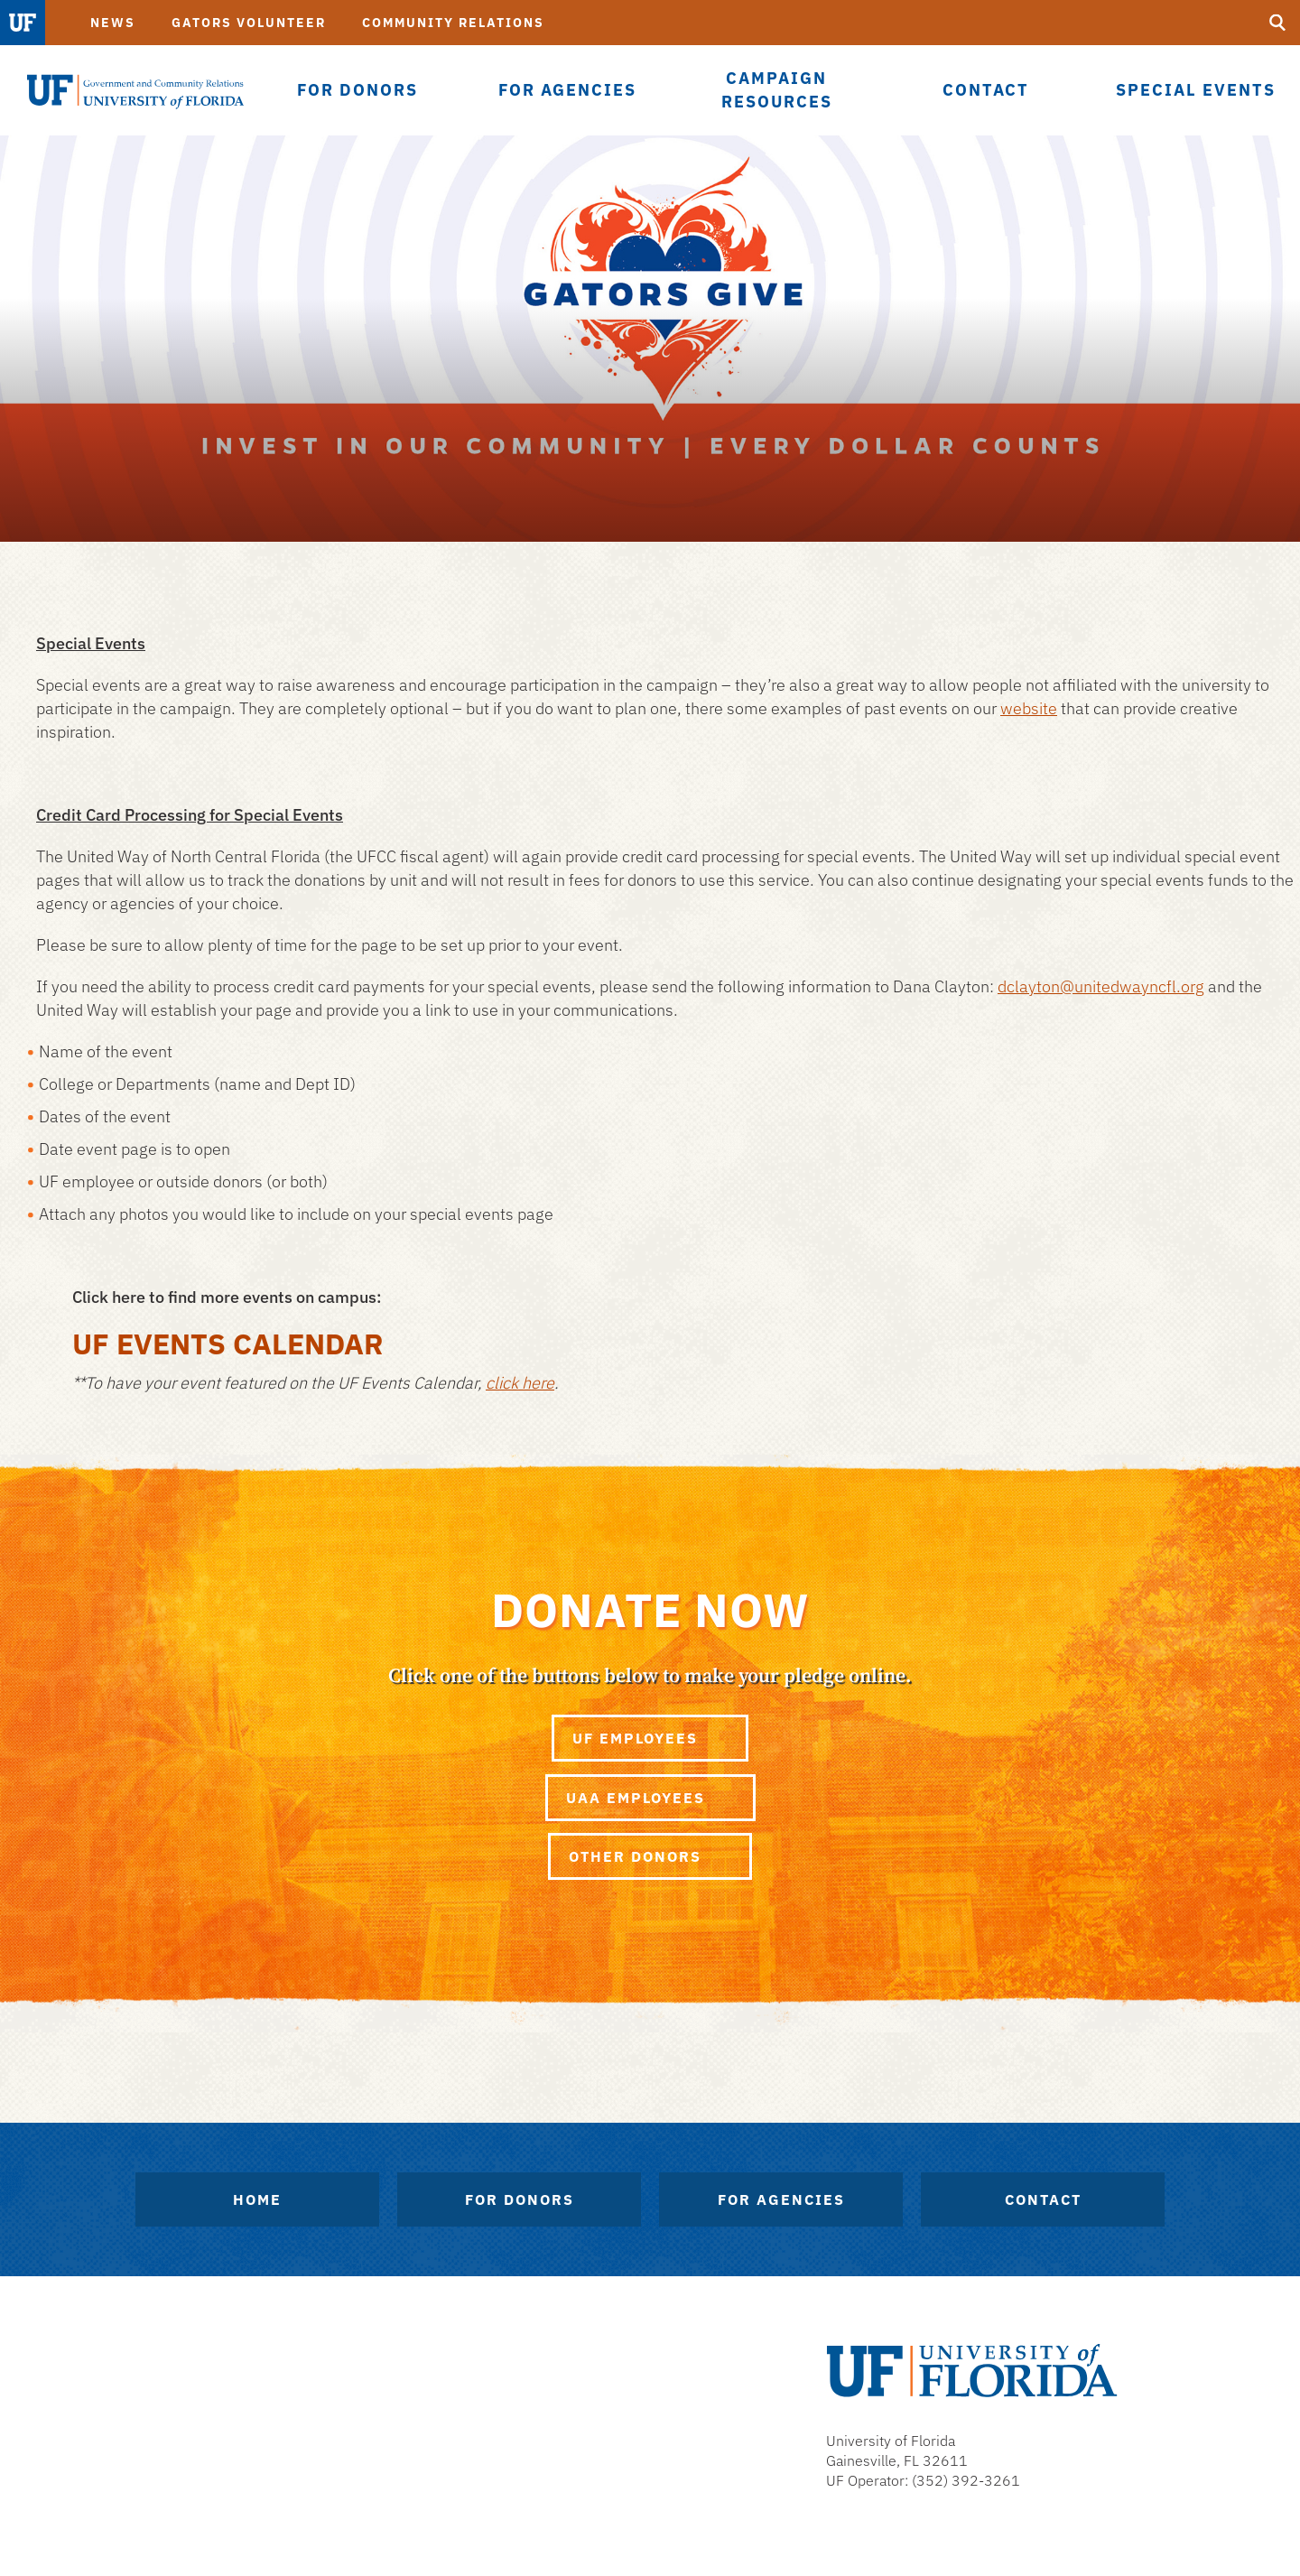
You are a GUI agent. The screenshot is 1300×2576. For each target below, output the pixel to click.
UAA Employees (650, 1798)
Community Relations (453, 22)
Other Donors (650, 1856)
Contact (1043, 2199)
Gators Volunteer (249, 22)
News (112, 22)
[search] (1277, 22)
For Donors (519, 2199)
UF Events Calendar (228, 1343)
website (1028, 708)
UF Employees (650, 1738)
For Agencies (781, 2199)
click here (520, 1382)
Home (257, 2199)
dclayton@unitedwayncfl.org (1101, 986)
